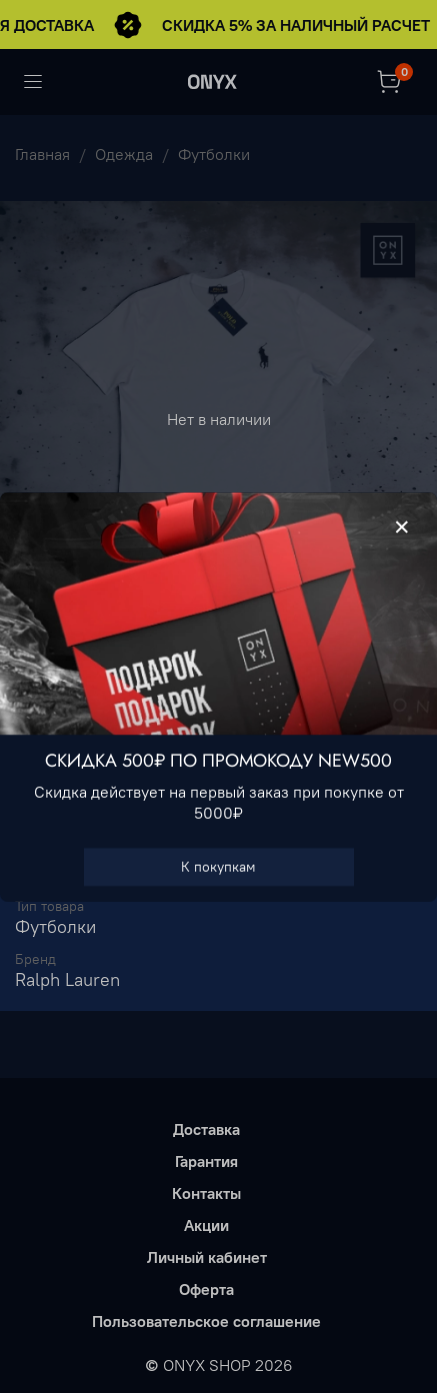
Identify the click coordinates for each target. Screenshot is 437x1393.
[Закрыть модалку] (402, 528)
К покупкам (218, 866)
